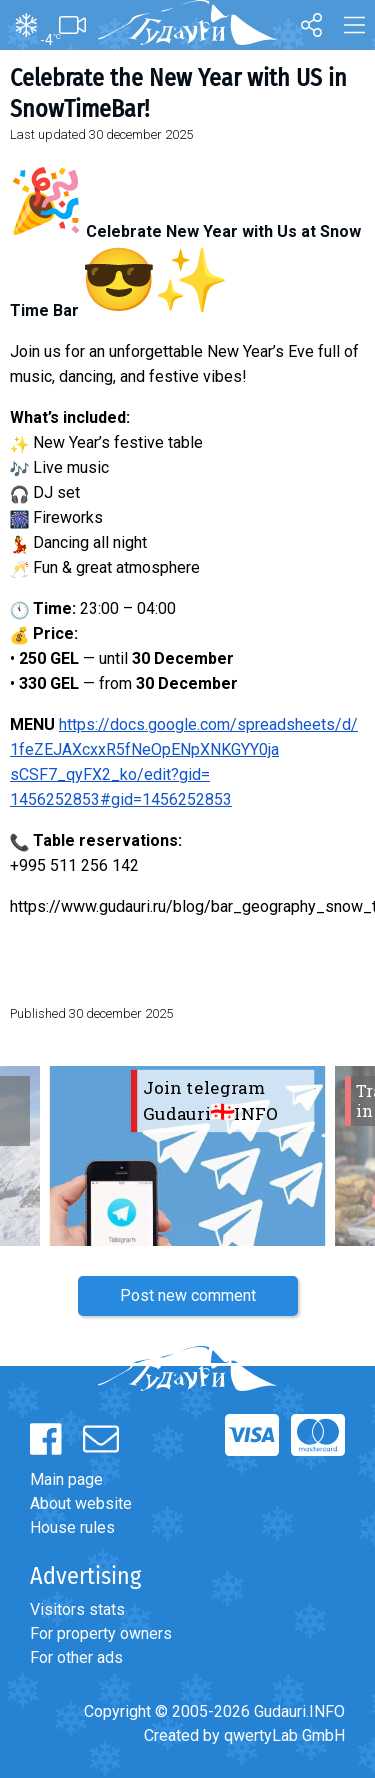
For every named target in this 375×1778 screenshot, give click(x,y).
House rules (72, 1527)
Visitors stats (77, 1609)
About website (81, 1503)
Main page (66, 1479)
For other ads (76, 1657)
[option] (187, 1156)
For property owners (101, 1633)
